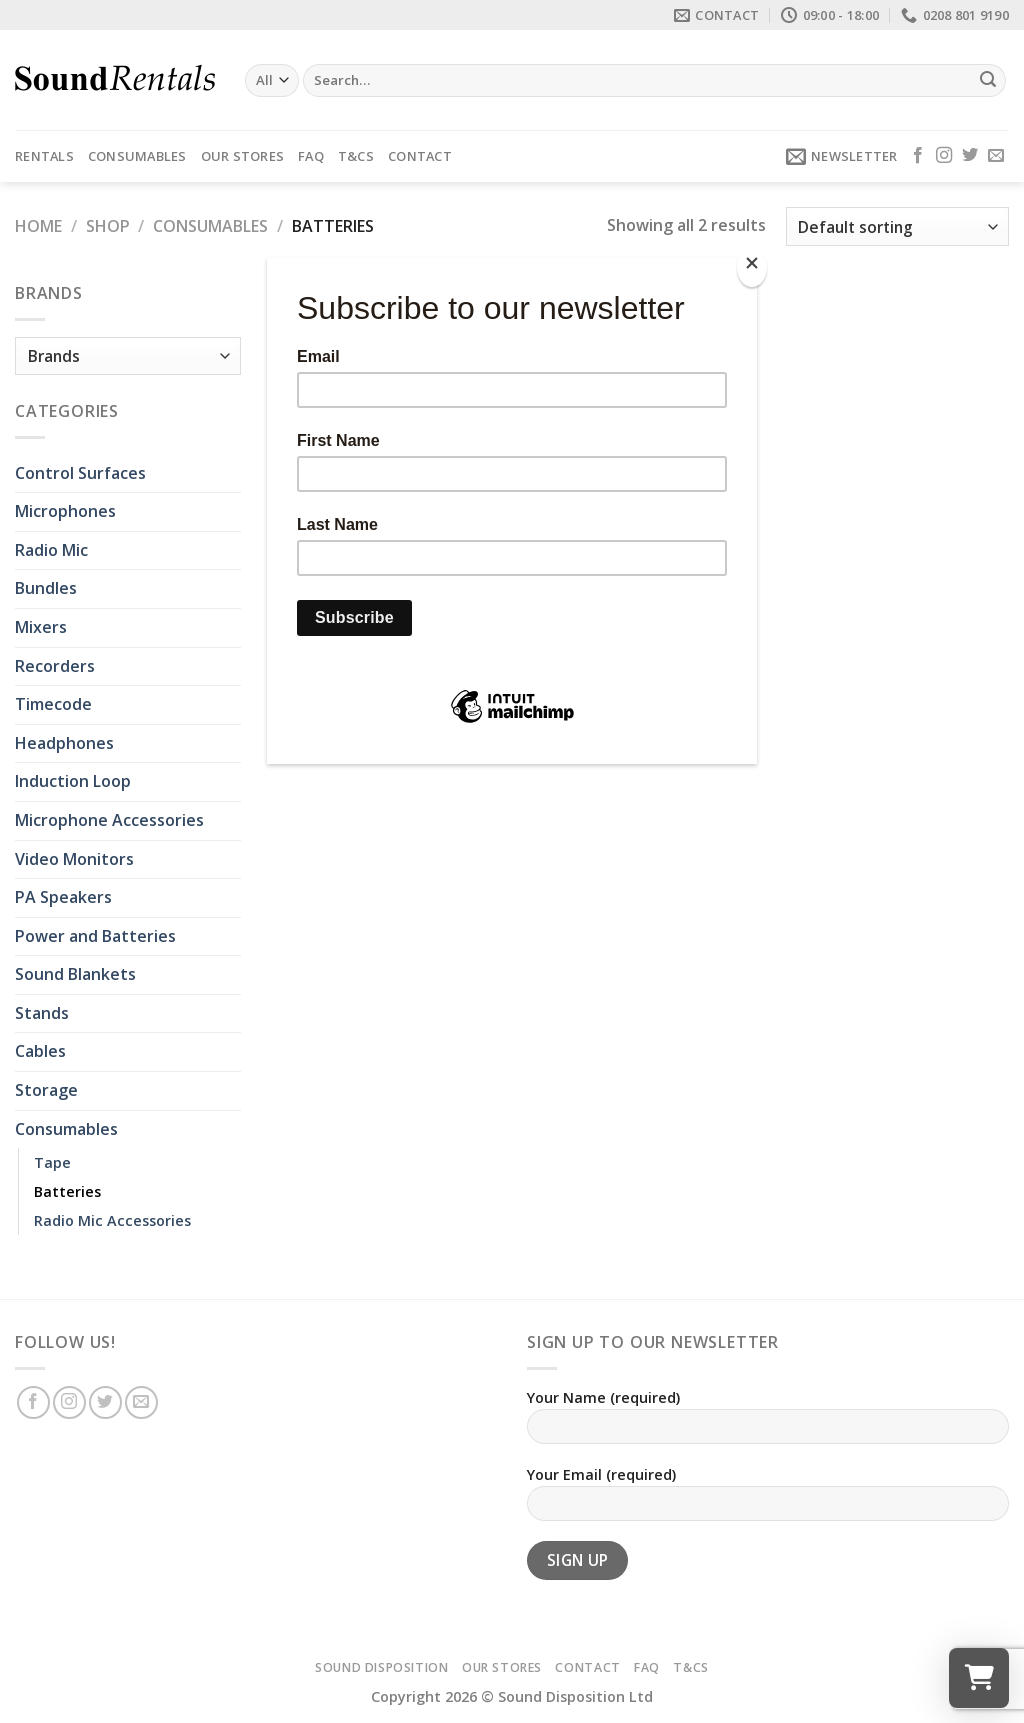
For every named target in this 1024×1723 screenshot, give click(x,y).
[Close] (752, 267)
